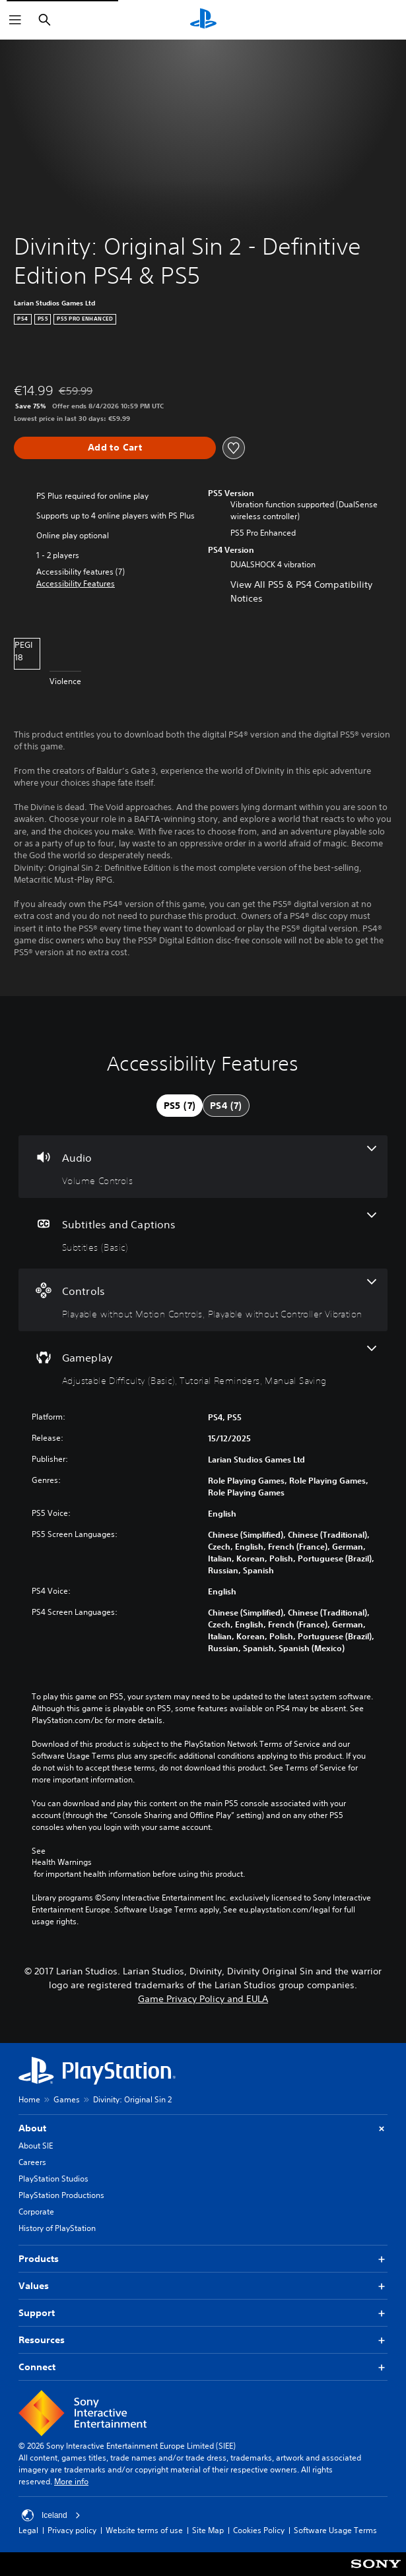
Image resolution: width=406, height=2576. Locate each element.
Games (66, 2099)
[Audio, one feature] (203, 1166)
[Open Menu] (15, 20)
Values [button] (203, 2286)
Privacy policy (72, 2530)
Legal (28, 2530)
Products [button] (203, 2259)
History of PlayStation (57, 2228)
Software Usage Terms (335, 2530)
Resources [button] (203, 2340)
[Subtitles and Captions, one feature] (203, 1233)
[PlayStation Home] (203, 20)
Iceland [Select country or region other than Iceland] (51, 2515)
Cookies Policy (259, 2530)
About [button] (203, 2128)
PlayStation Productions (61, 2195)
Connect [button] (203, 2367)
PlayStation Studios (53, 2178)
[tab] (179, 1105)
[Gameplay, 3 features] (203, 1366)
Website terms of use (144, 2530)
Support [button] (203, 2313)
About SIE (35, 2145)
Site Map (208, 2530)
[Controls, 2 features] (203, 1300)
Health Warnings (62, 1862)
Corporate (36, 2211)
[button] (75, 584)
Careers (32, 2162)
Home (29, 2099)
